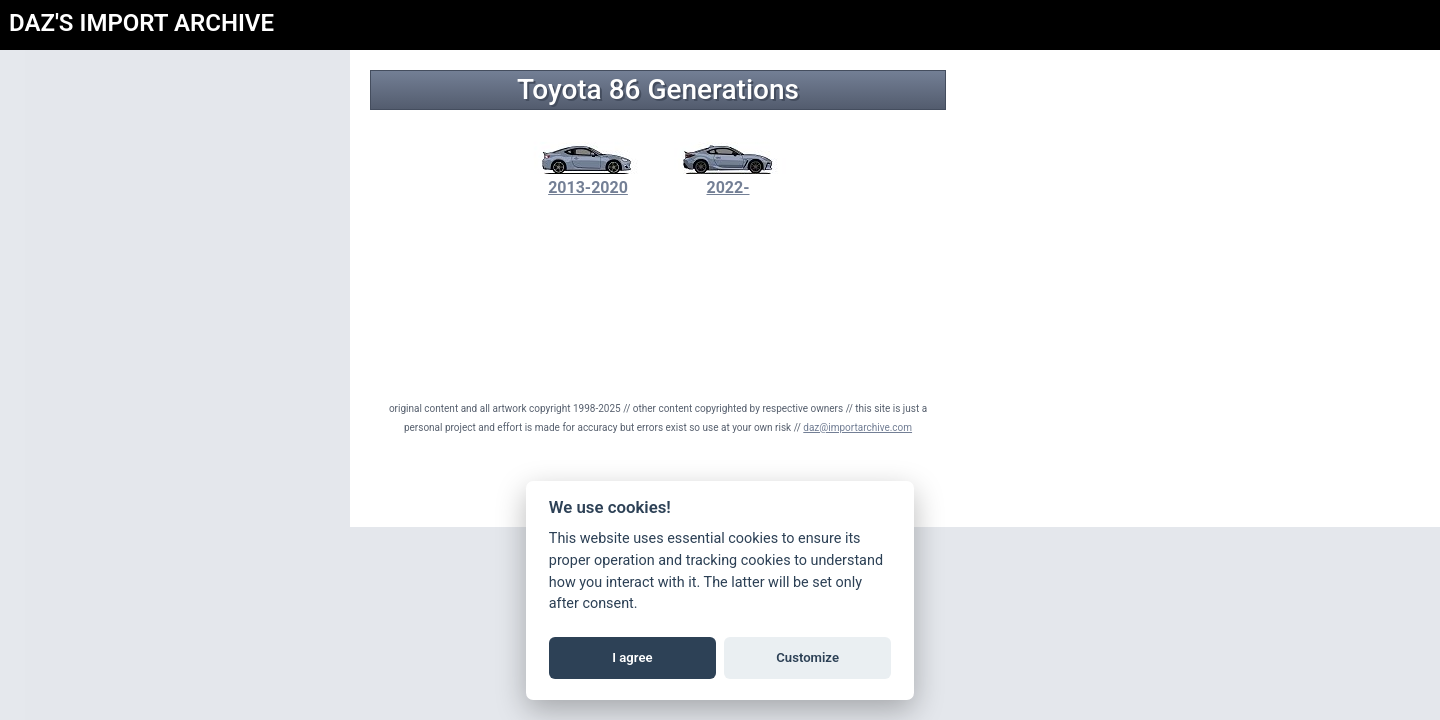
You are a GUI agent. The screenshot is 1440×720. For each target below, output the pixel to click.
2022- (728, 178)
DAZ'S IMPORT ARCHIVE (141, 23)
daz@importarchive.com (857, 427)
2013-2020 (588, 178)
